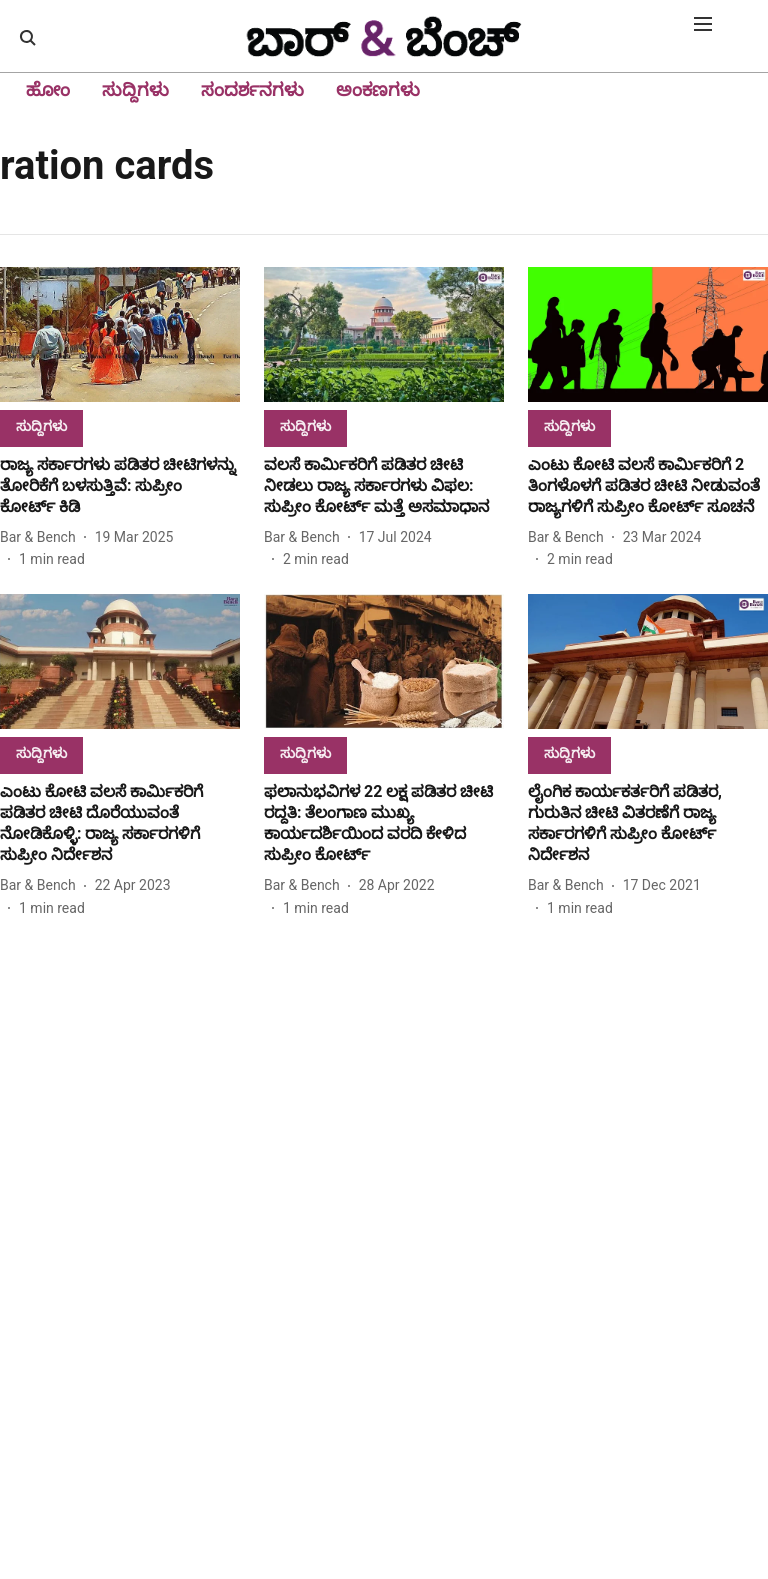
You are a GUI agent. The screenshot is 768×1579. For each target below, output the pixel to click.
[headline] (120, 486)
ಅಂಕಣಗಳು (378, 89)
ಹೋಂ (48, 89)
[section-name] (41, 425)
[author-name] (42, 537)
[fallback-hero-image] (120, 334)
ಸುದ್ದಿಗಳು (135, 89)
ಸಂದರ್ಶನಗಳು (252, 89)
